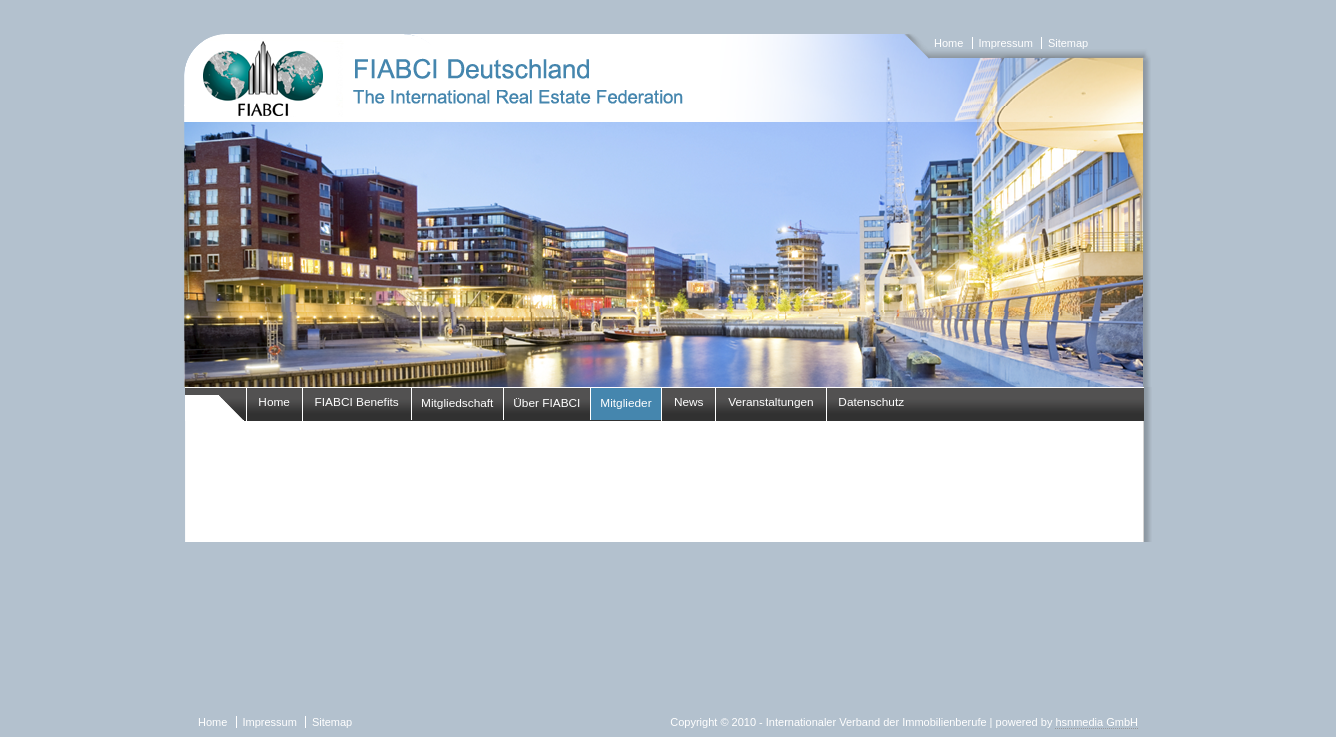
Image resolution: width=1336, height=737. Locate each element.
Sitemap (1068, 43)
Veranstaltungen (771, 402)
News (689, 402)
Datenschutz (871, 402)
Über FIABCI (546, 403)
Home (948, 43)
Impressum (1005, 43)
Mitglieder (625, 403)
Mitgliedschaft (457, 403)
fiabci (667, 210)
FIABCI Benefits (357, 402)
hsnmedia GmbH (1096, 722)
